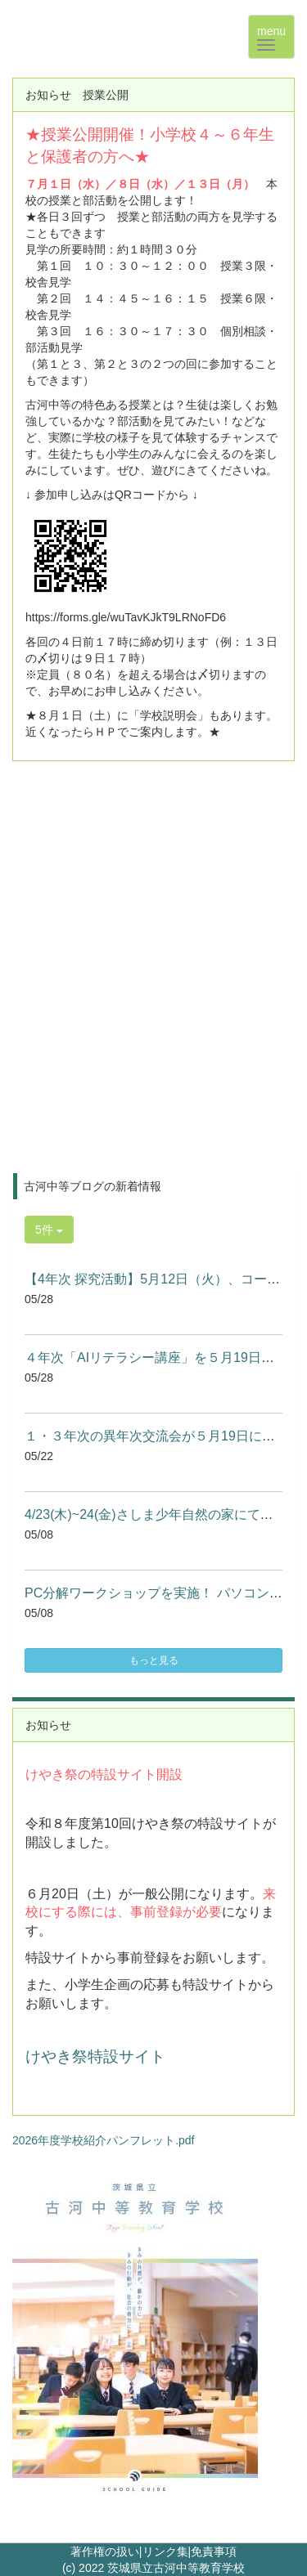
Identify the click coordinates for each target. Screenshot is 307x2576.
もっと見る (153, 1660)
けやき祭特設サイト (95, 2056)
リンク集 (165, 2551)
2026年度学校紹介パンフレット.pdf (103, 2140)
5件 (49, 1229)
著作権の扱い (104, 2551)
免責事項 (214, 2551)
